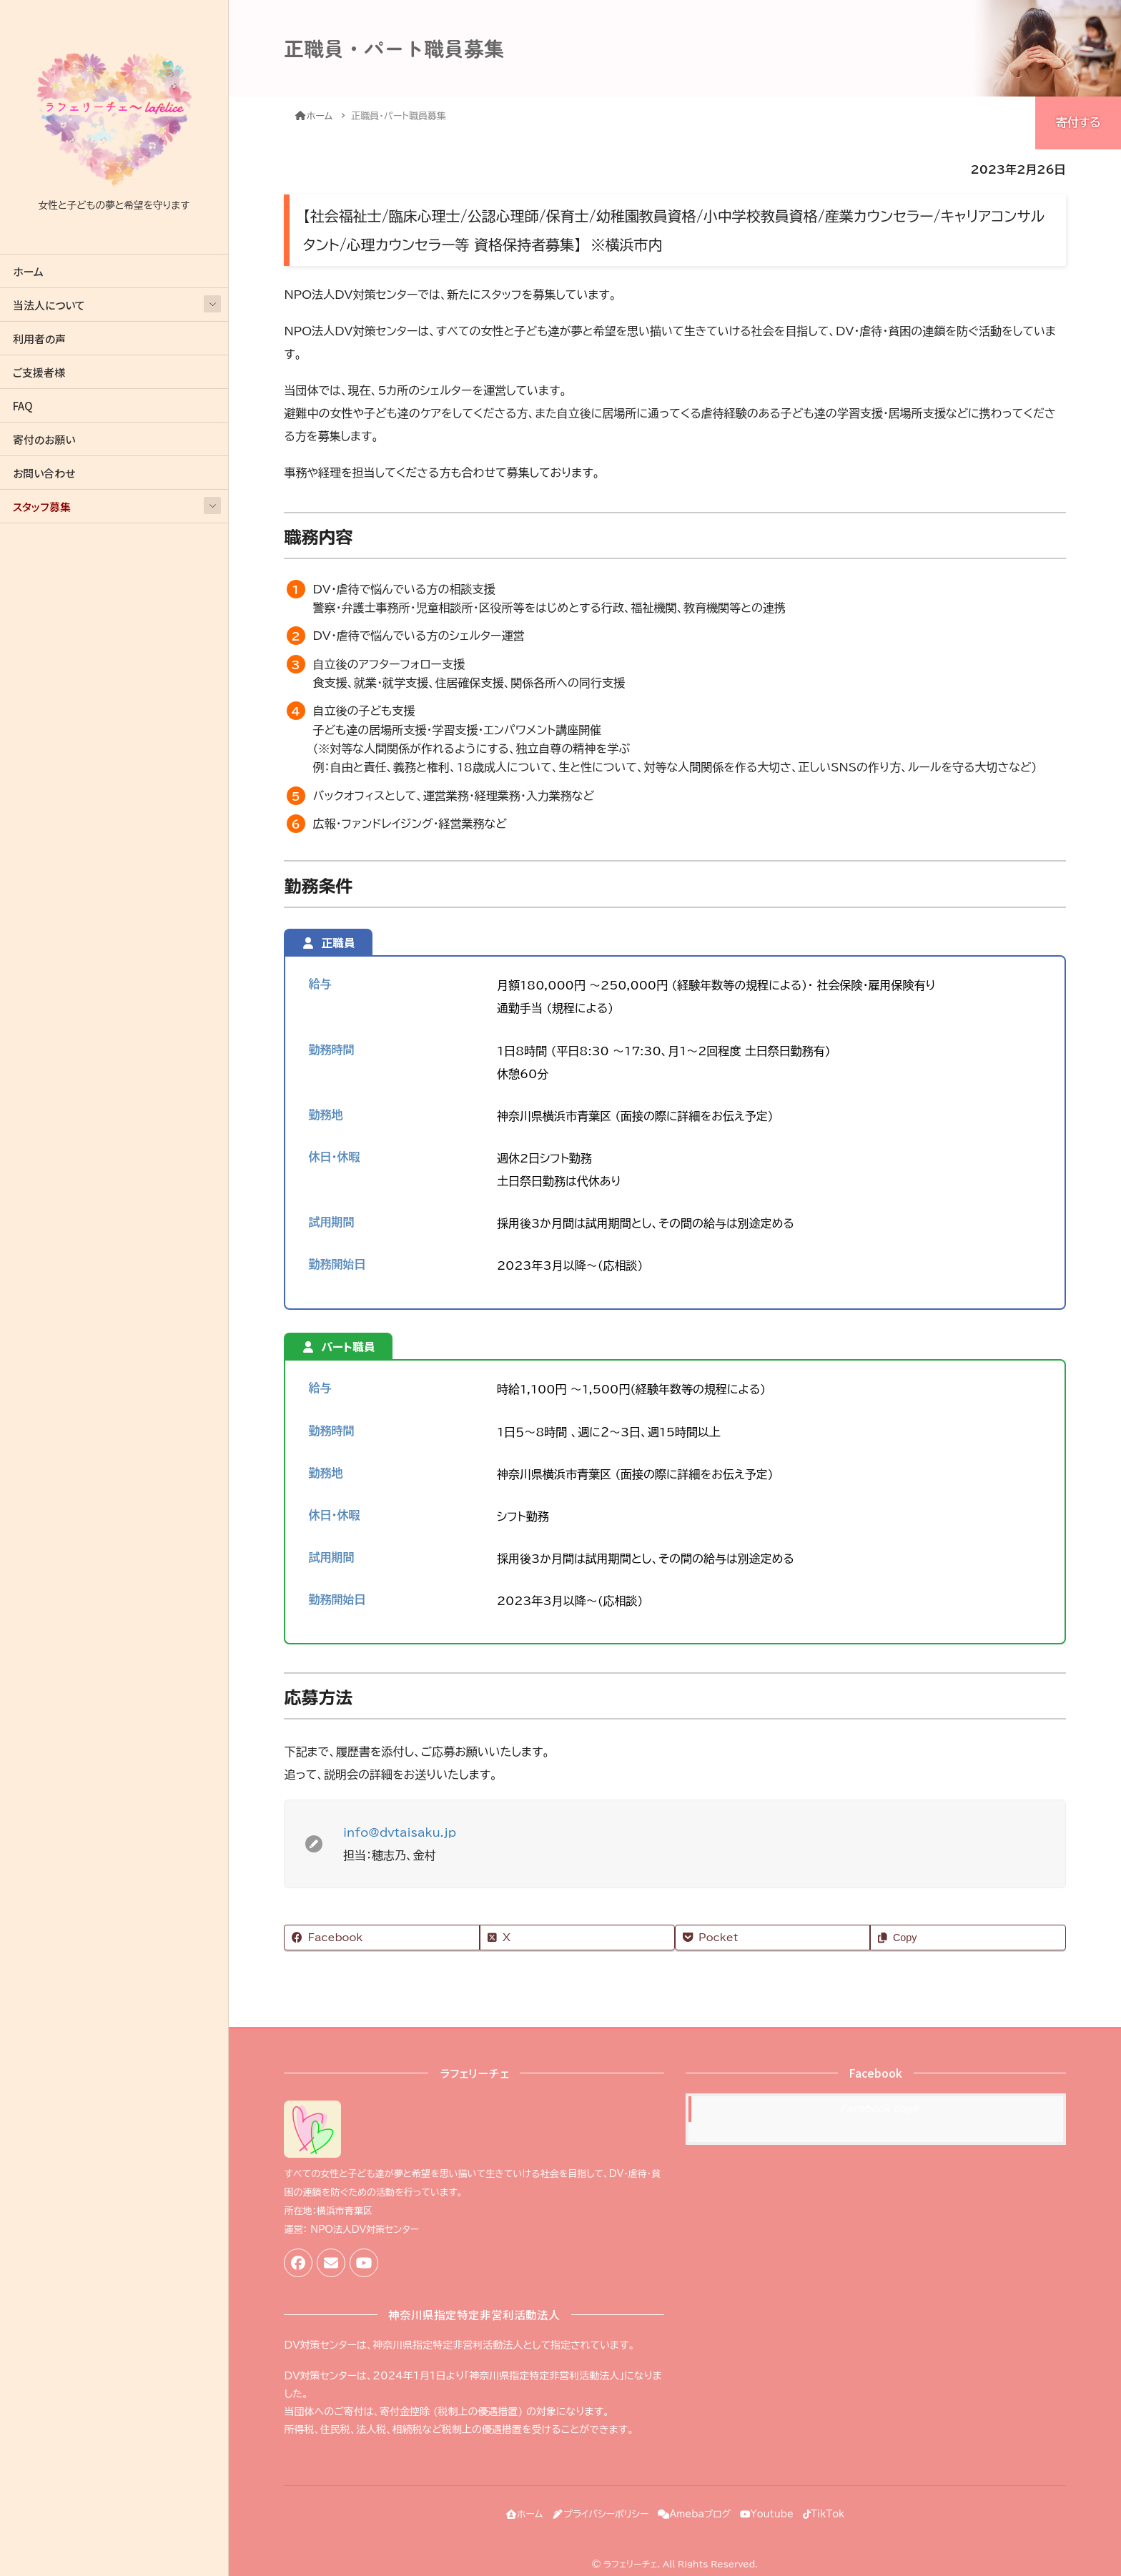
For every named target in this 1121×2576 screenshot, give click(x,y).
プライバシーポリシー (590, 2509)
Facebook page (879, 2108)
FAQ (23, 405)
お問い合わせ (44, 472)
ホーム (28, 271)
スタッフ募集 (42, 506)
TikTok (844, 2509)
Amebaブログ (694, 2509)
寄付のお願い (44, 439)
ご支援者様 (39, 372)
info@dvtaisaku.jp (399, 1832)
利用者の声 (39, 338)
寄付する (1077, 122)
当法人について (49, 304)
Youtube (777, 2509)
